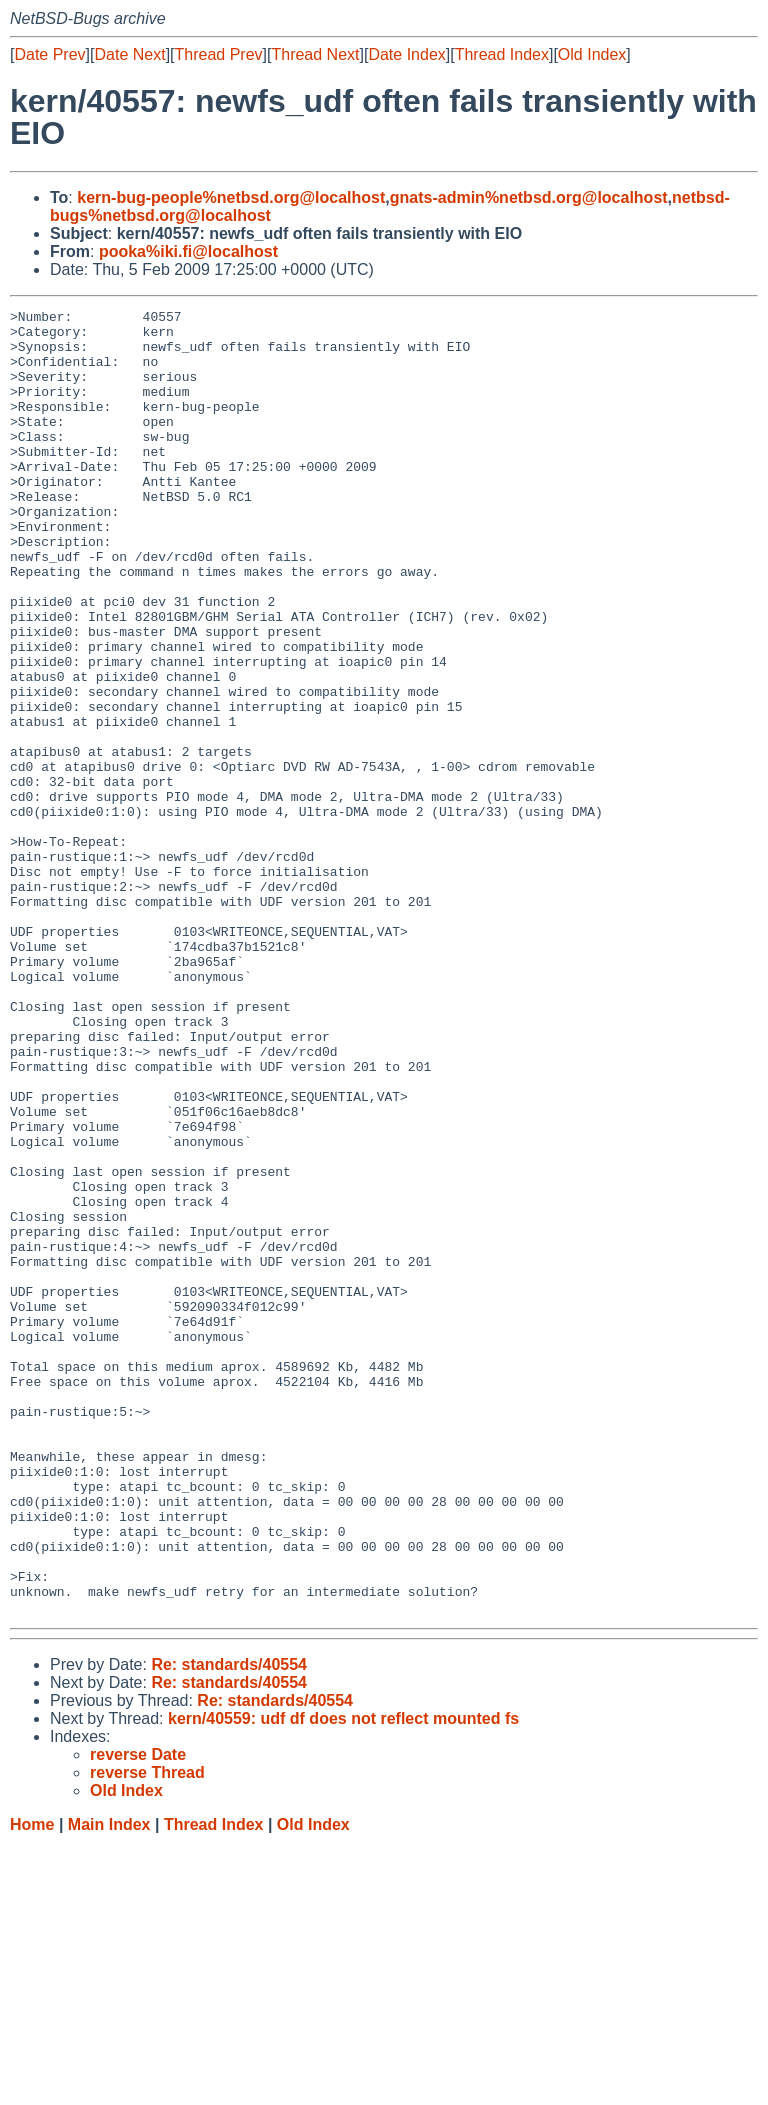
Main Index (109, 2085)
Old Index (592, 54)
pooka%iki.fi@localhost (188, 251)
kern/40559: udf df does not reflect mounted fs (343, 1979)
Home (32, 2085)
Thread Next (315, 54)
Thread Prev (219, 54)
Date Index (406, 54)
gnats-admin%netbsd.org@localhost (529, 197)
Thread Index (502, 54)
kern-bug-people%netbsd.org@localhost (231, 197)
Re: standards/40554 (229, 1925)
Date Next (129, 54)
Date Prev (49, 54)
